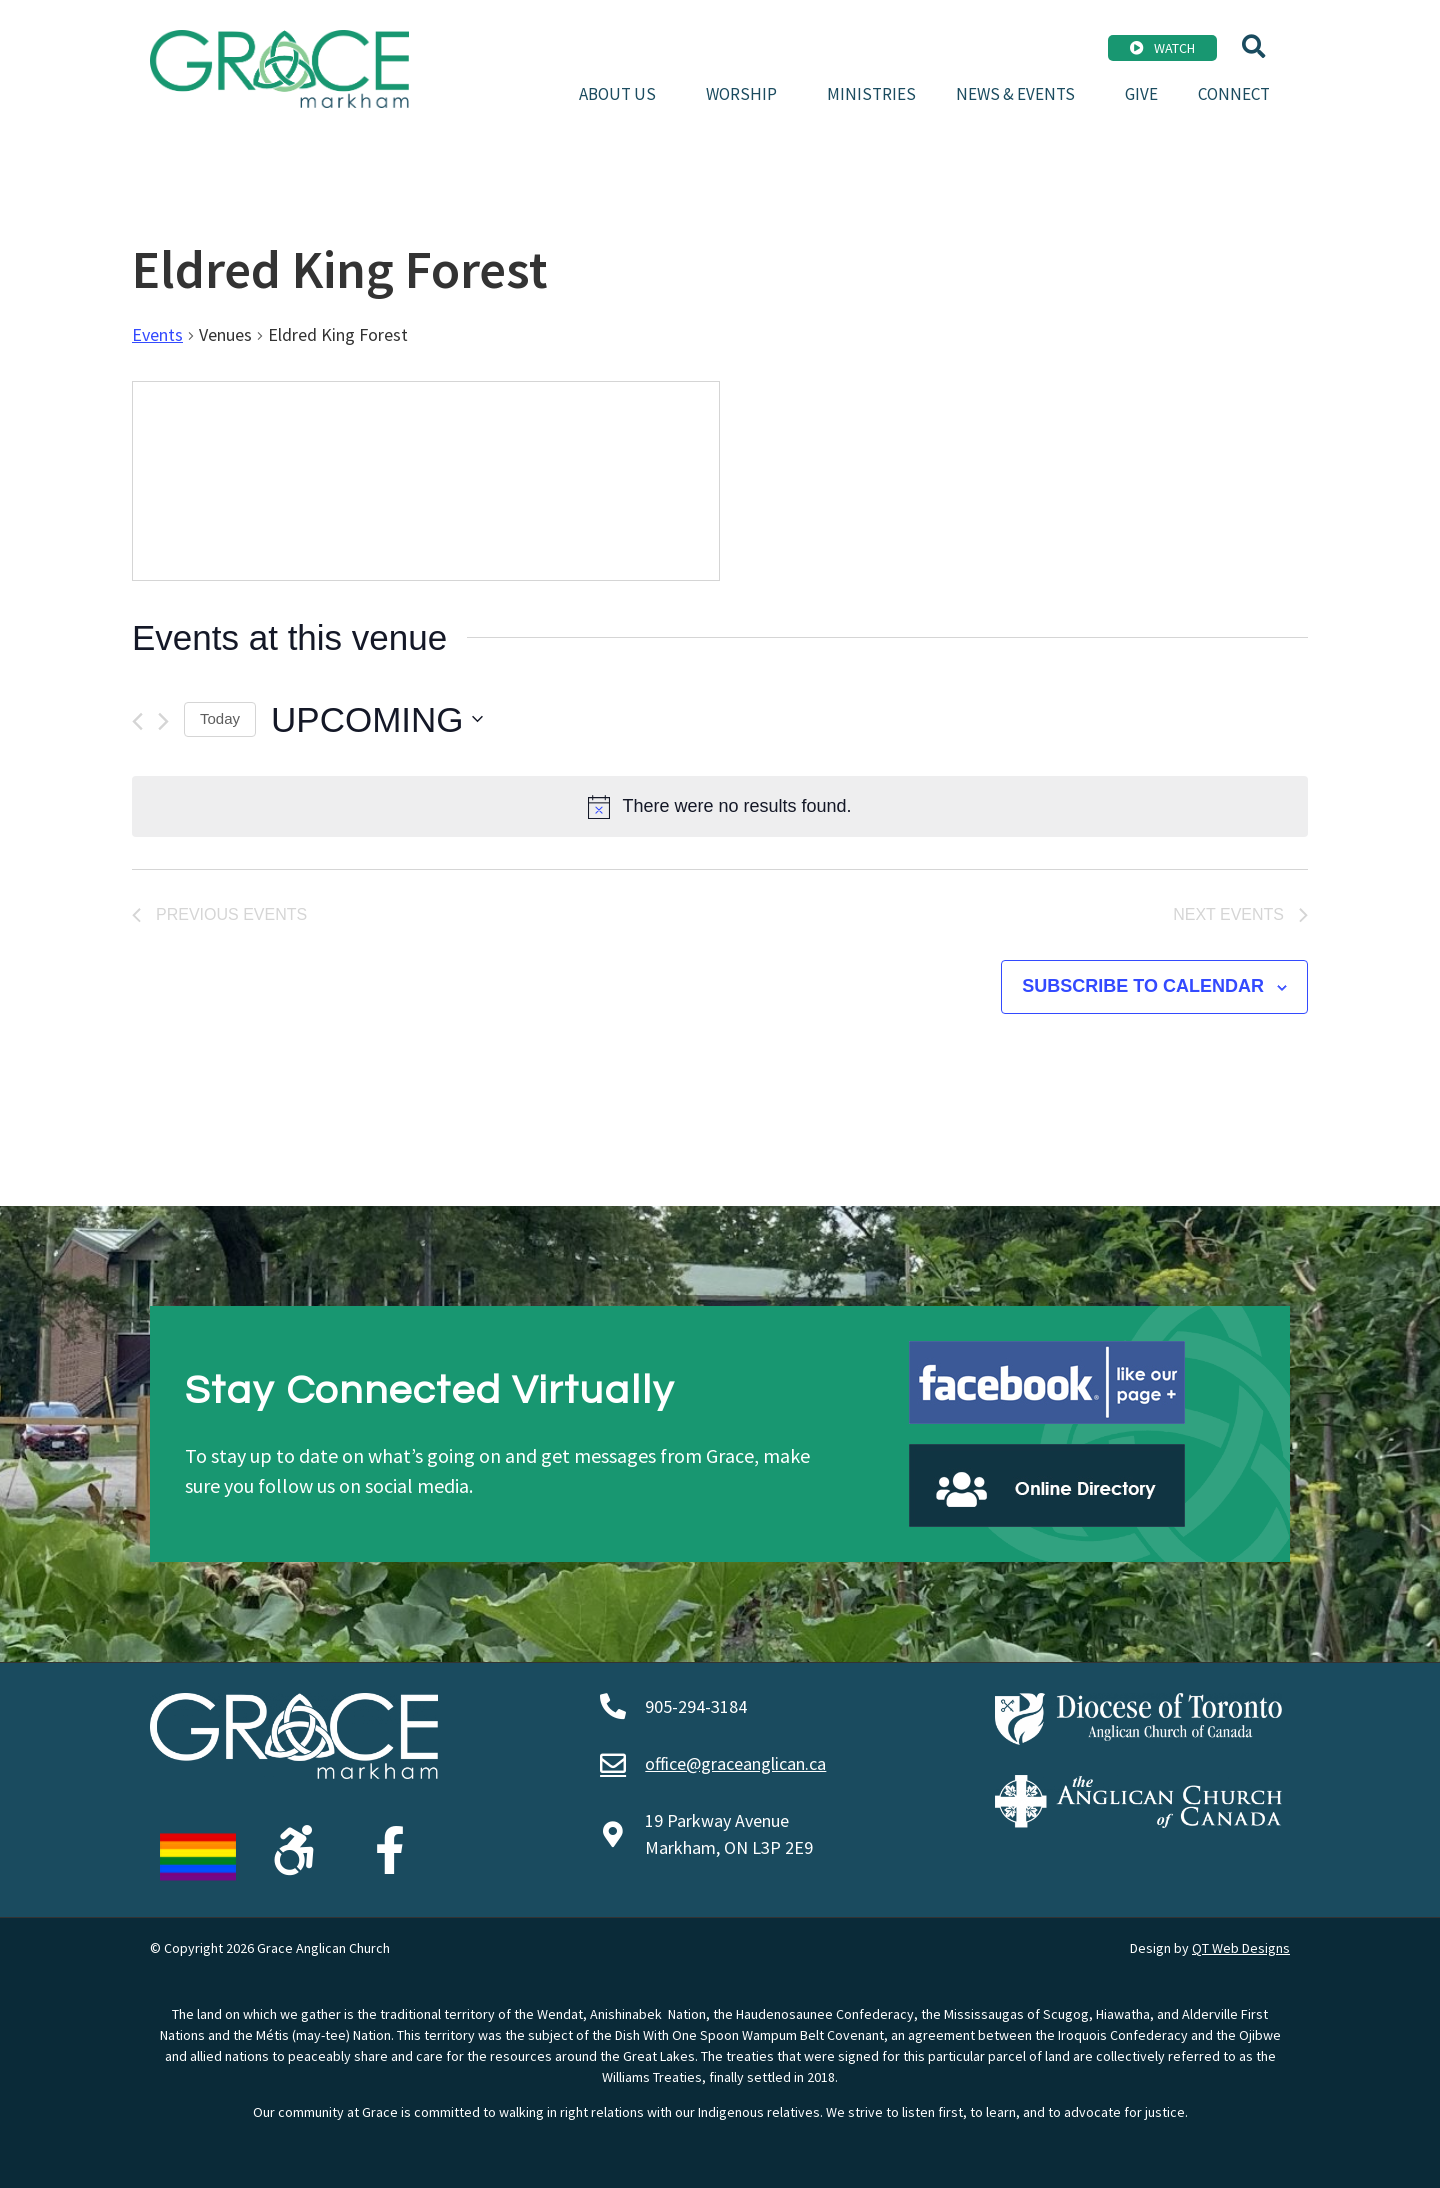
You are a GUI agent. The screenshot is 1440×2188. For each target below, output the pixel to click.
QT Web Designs (1241, 1948)
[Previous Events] (137, 721)
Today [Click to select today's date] (220, 718)
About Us (622, 94)
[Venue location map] (426, 481)
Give (1141, 94)
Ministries (871, 94)
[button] (1253, 46)
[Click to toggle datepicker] (377, 720)
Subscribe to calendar (1143, 986)
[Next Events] (163, 721)
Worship (746, 94)
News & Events (1020, 94)
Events (157, 334)
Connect (1234, 94)
